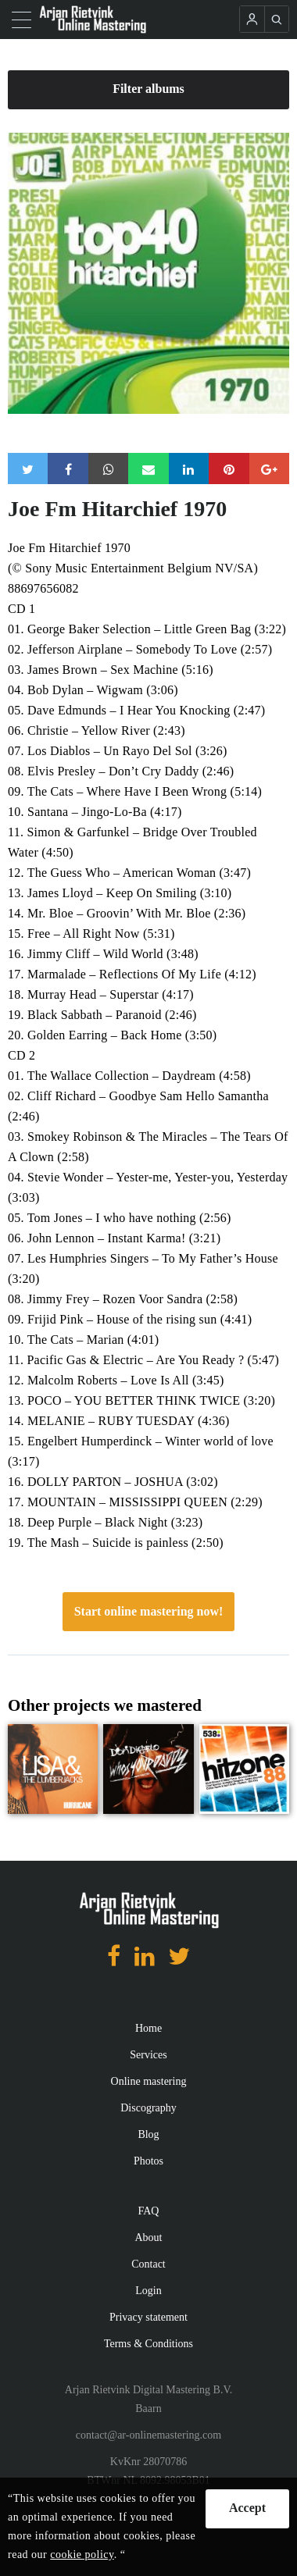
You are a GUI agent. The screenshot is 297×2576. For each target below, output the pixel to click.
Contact (148, 2264)
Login (148, 2290)
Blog (148, 2134)
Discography (148, 2108)
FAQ (148, 2211)
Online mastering (149, 2081)
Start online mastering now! (149, 1611)
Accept (247, 2507)
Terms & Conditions (148, 2344)
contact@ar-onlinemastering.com (148, 2435)
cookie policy (81, 2554)
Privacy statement (148, 2317)
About (149, 2237)
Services (148, 2055)
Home (148, 2028)
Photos (148, 2161)
